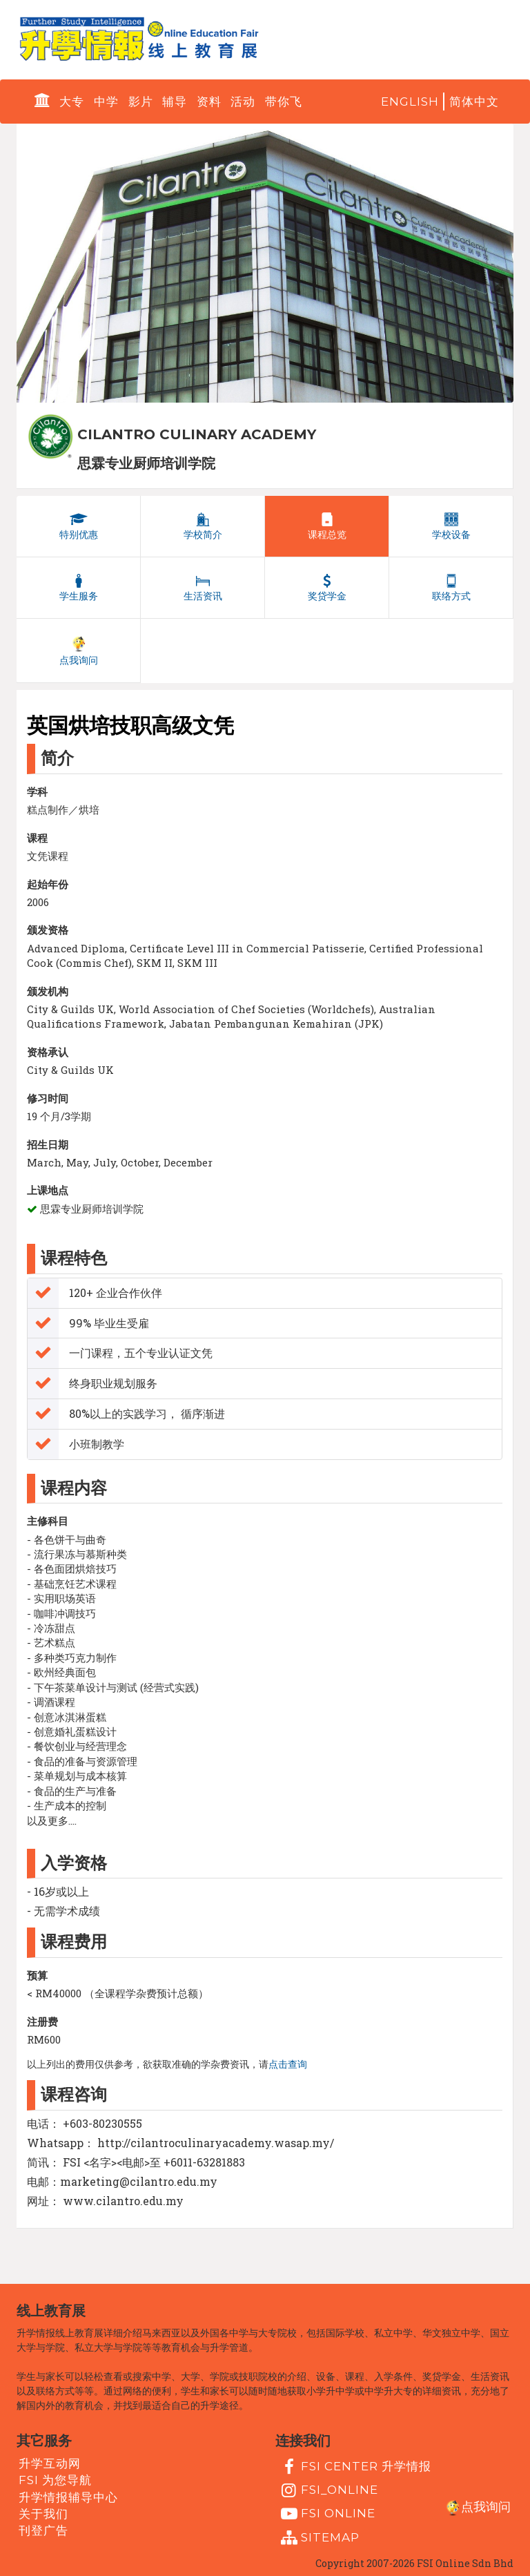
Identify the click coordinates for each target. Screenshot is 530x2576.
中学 (106, 101)
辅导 (174, 101)
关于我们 (43, 2514)
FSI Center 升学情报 (354, 2467)
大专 (71, 101)
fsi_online (327, 2490)
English (410, 101)
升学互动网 (50, 2463)
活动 (242, 101)
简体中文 (474, 101)
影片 (140, 101)
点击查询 (287, 2064)
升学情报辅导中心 (68, 2496)
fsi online (326, 2514)
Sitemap (318, 2538)
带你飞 (283, 101)
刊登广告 (43, 2530)
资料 (209, 101)
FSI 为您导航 (55, 2480)
